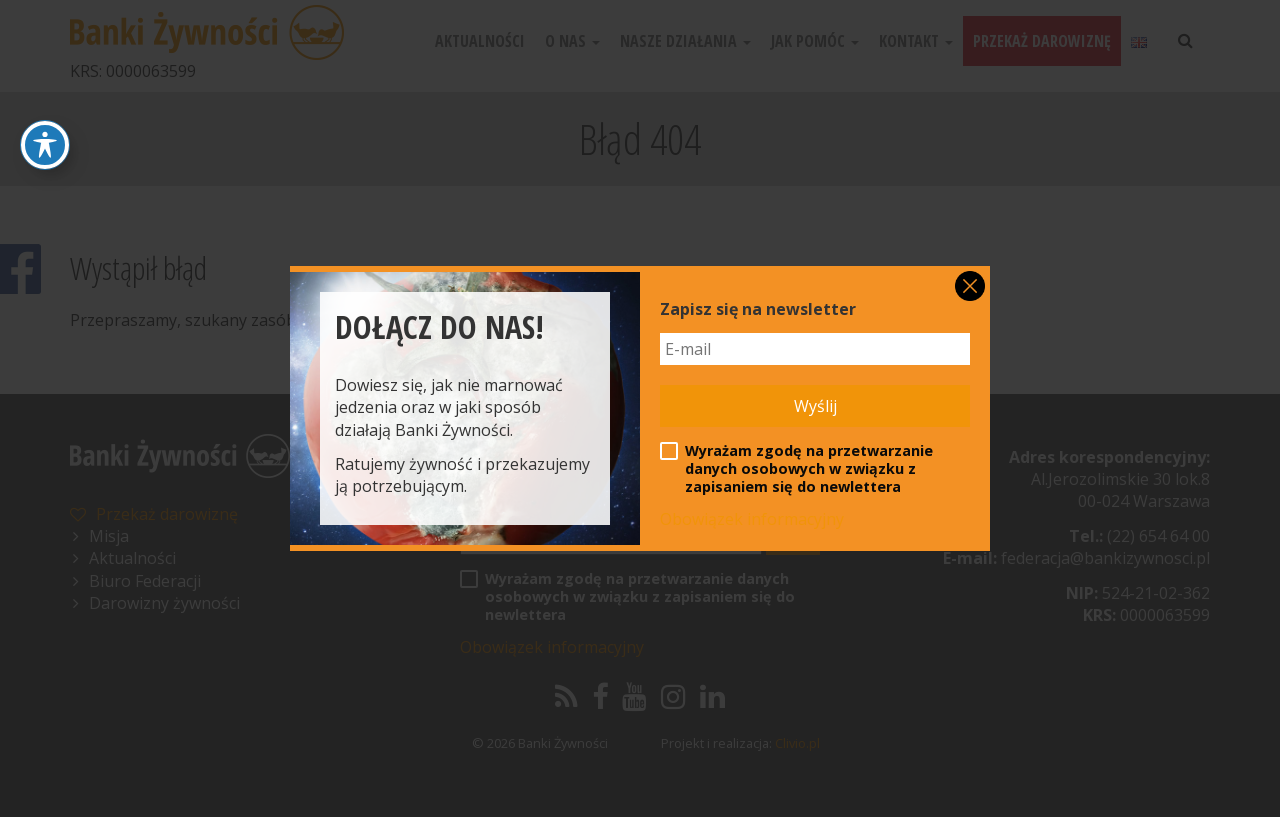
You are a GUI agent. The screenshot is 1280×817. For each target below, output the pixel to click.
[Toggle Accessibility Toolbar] (45, 145)
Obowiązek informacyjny (752, 519)
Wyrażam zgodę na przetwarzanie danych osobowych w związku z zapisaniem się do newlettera (796, 469)
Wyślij (815, 406)
